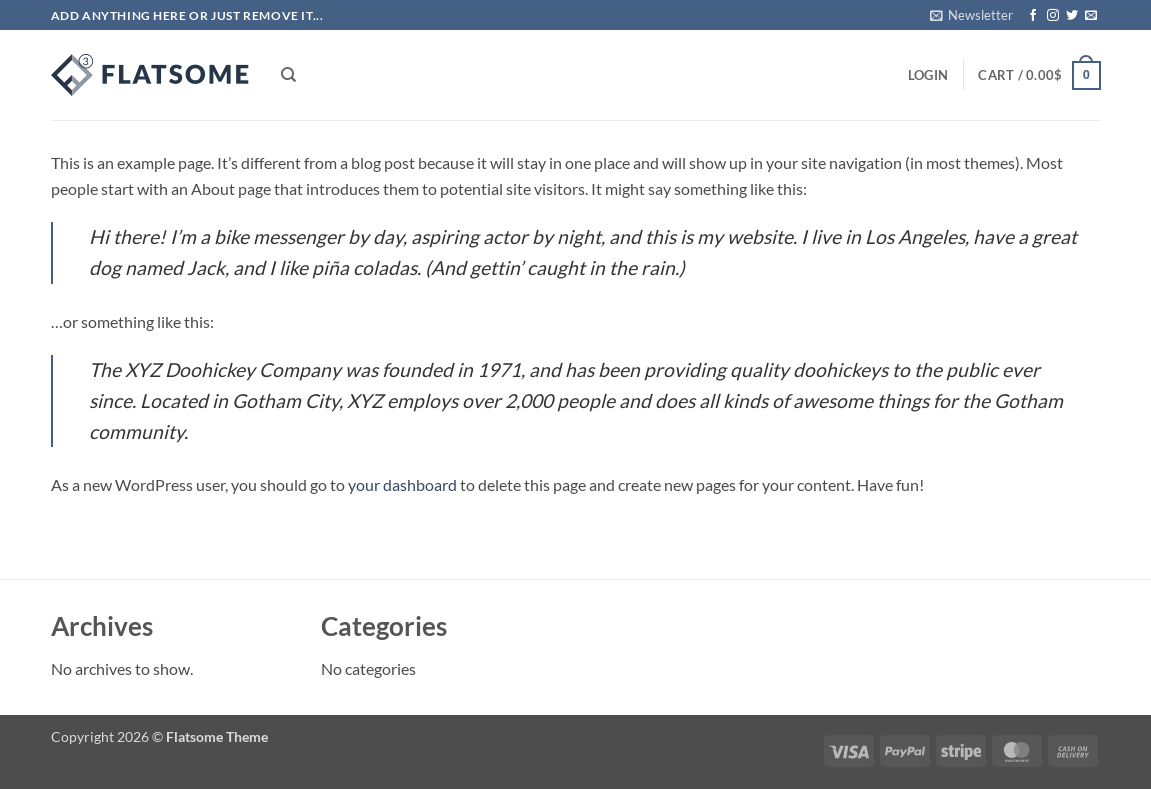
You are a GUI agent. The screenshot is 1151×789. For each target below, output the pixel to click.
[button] (971, 15)
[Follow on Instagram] (1053, 16)
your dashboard (402, 484)
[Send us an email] (1091, 16)
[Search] (288, 75)
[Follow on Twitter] (1072, 16)
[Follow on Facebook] (1033, 16)
